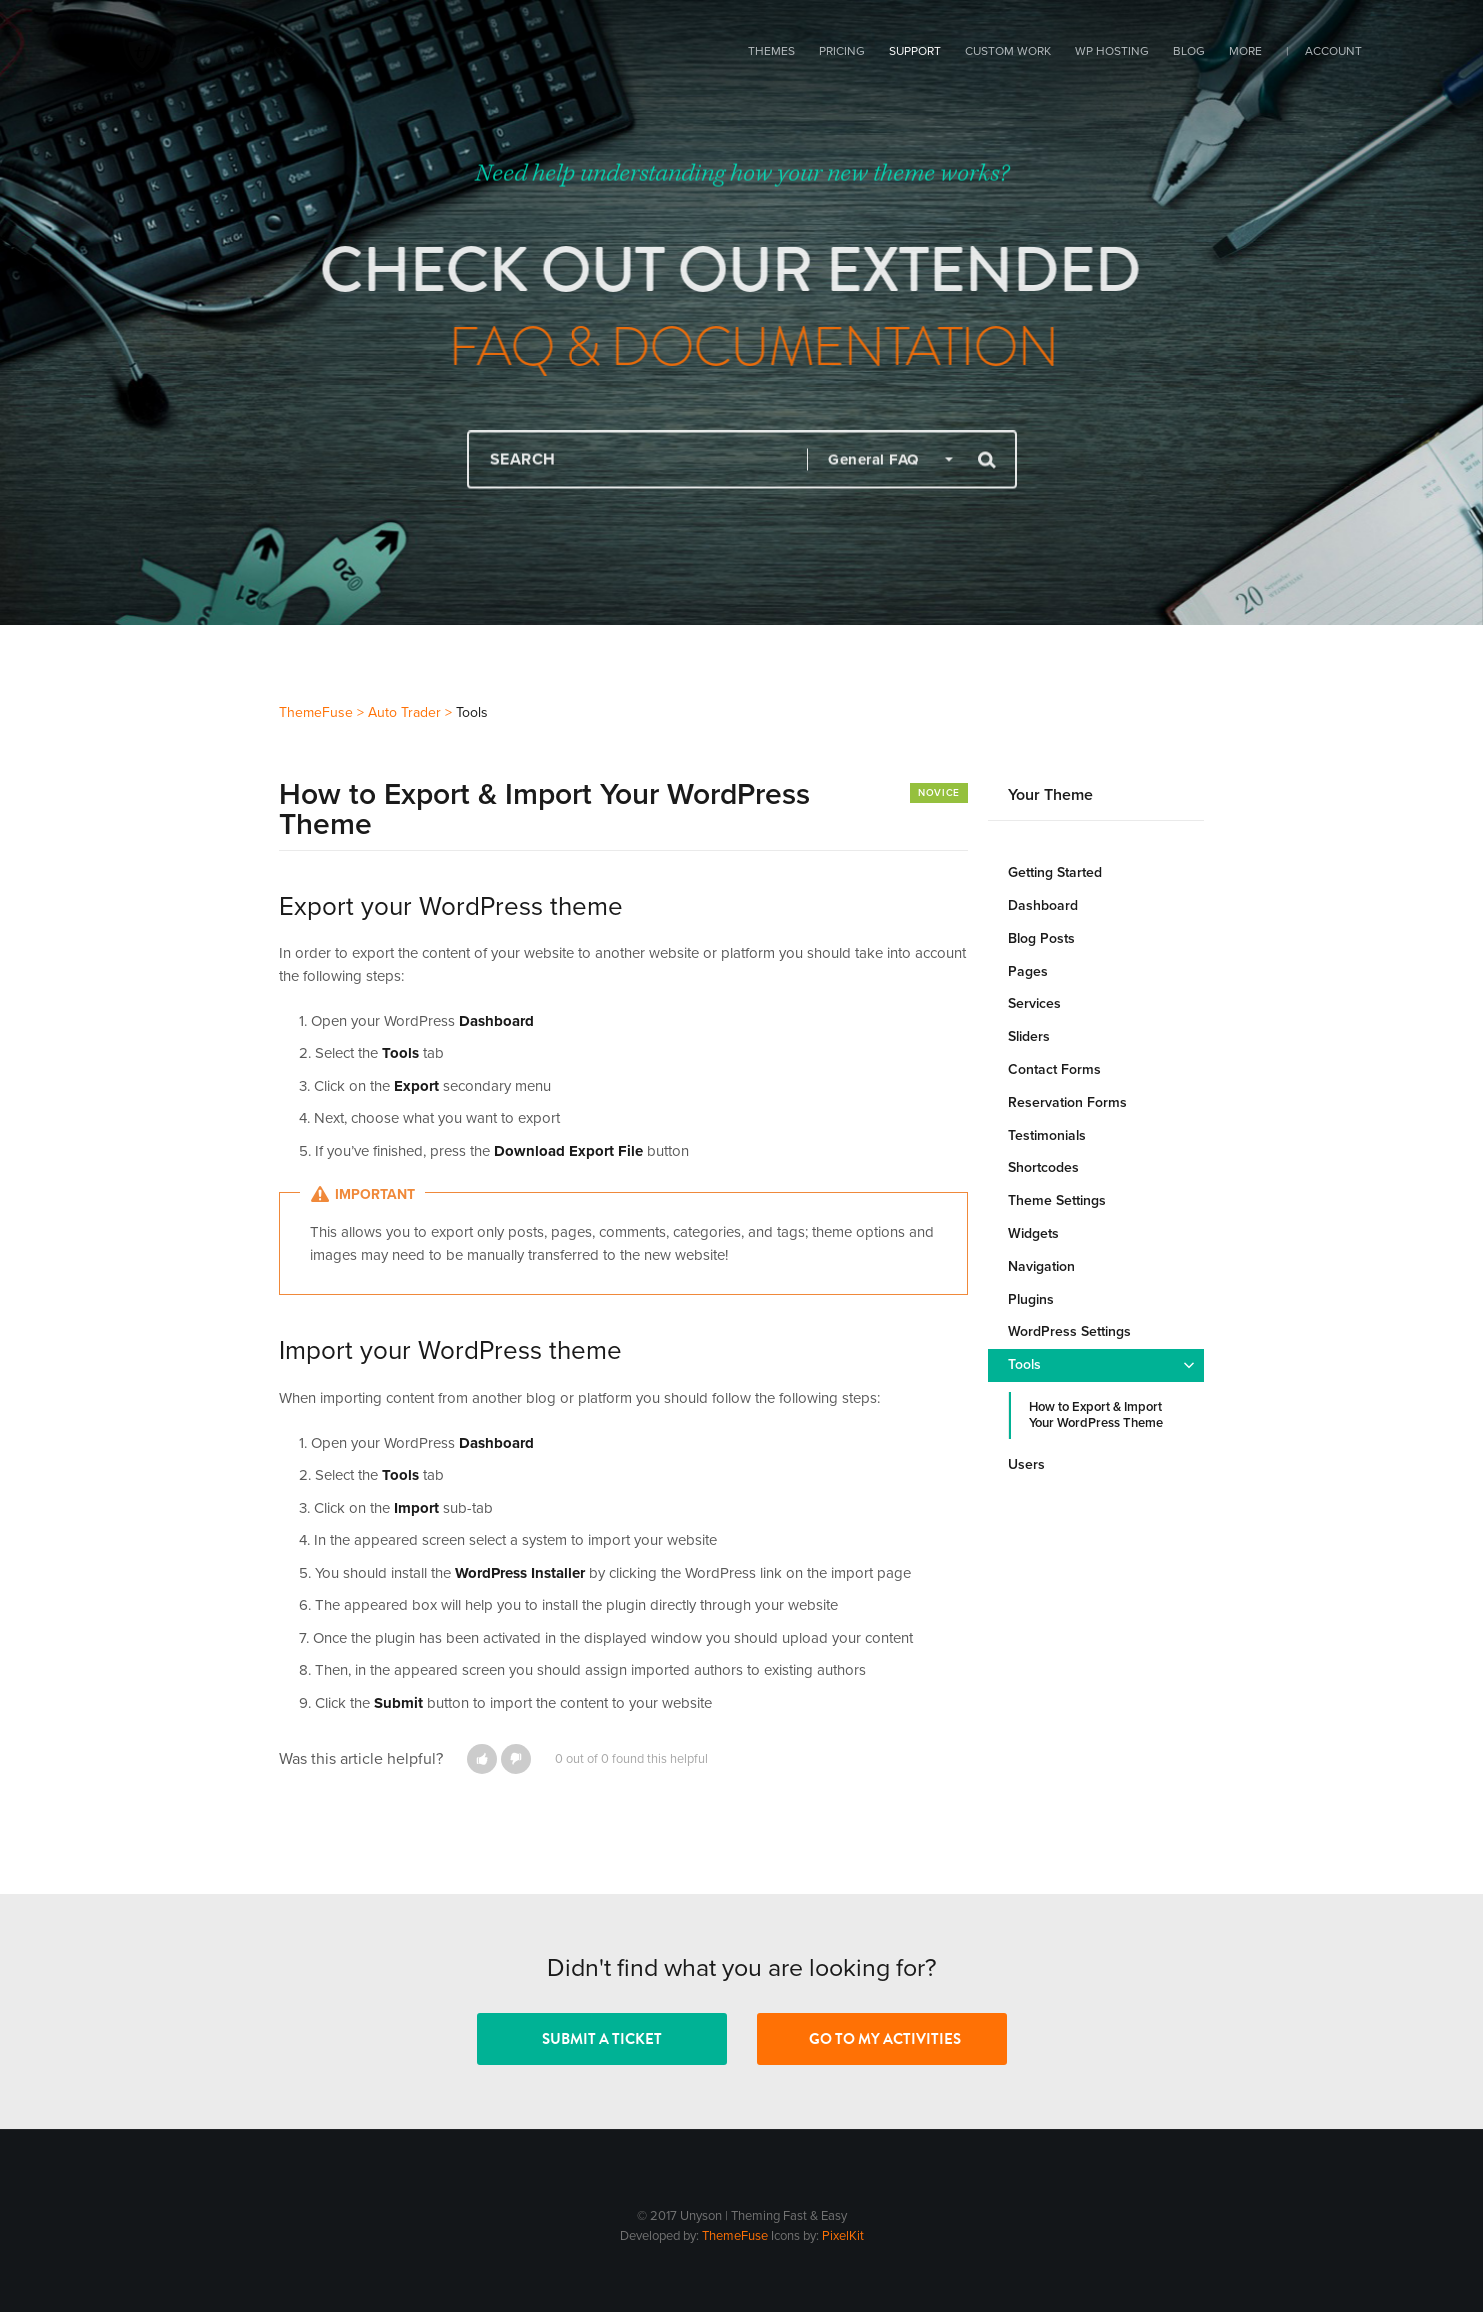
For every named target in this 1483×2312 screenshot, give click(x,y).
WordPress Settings (1069, 1331)
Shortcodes (1043, 1167)
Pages (1028, 971)
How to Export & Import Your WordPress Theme (1096, 1415)
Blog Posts (1041, 938)
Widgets (1033, 1233)
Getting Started (1055, 872)
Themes (771, 51)
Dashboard (1043, 905)
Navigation (1041, 1266)
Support (915, 51)
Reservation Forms (1067, 1102)
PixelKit (843, 2236)
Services (1034, 1003)
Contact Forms (1054, 1069)
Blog (1189, 51)
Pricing (842, 51)
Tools (1024, 1364)
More (1245, 51)
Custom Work (1008, 51)
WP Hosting (1112, 51)
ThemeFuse (735, 2236)
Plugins (1031, 1299)
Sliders (1029, 1036)
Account (1333, 51)
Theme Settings (1057, 1200)
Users (1026, 1464)
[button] (482, 1759)
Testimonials (1047, 1135)
